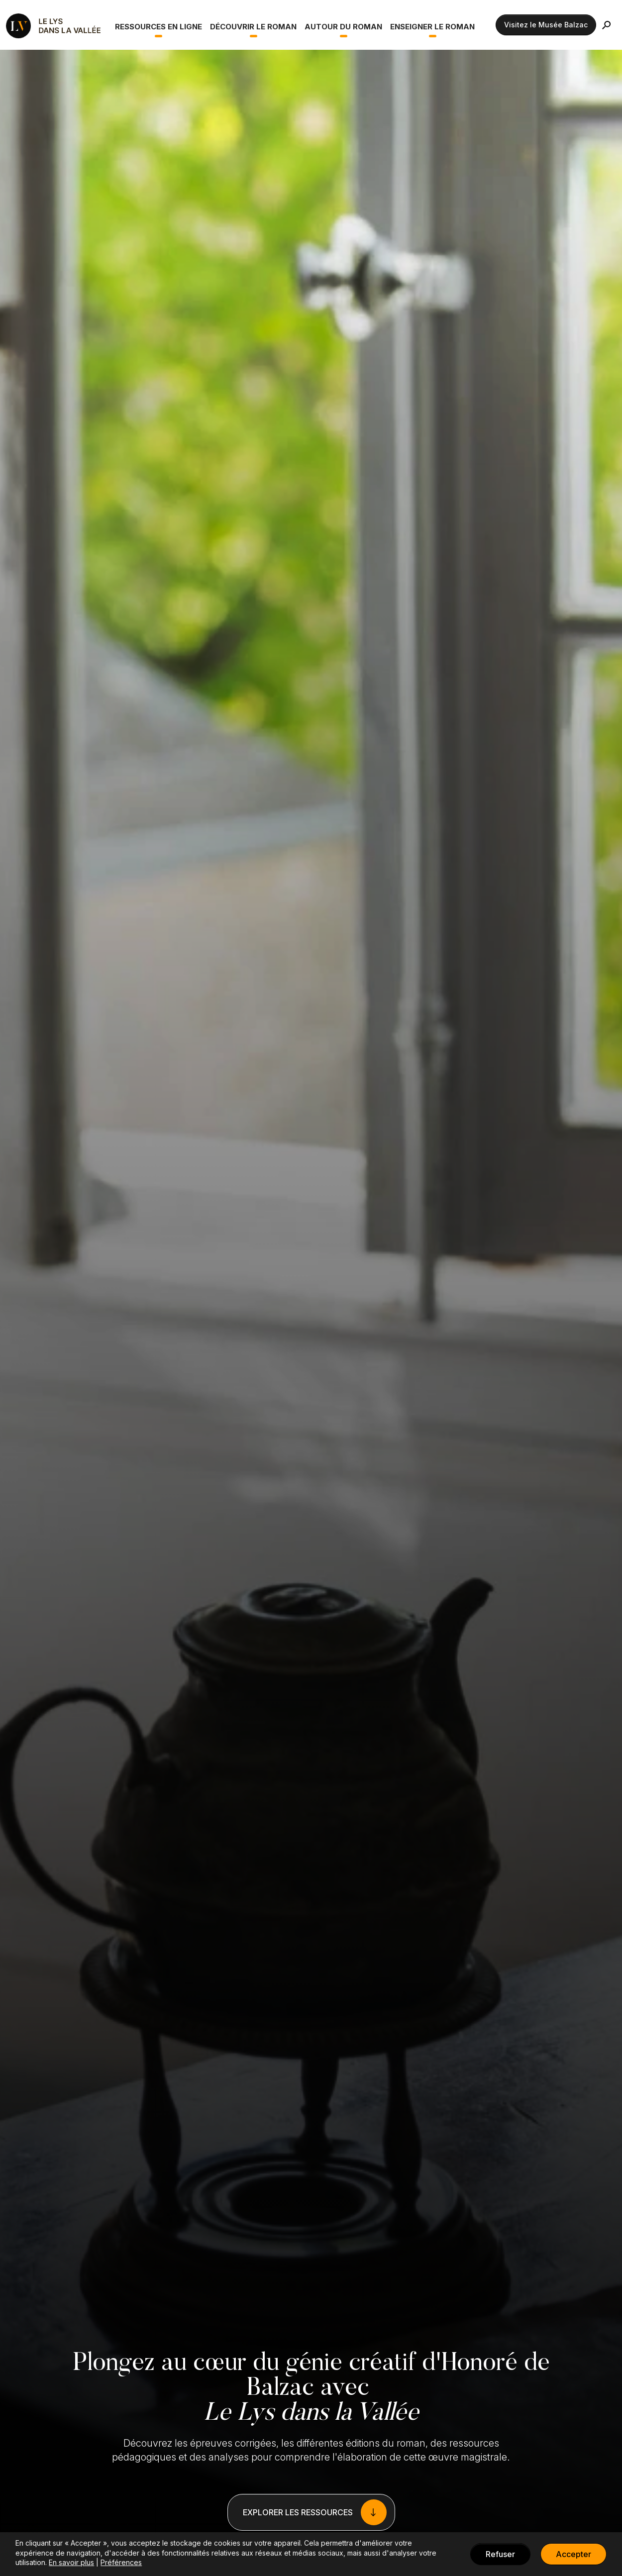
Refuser (500, 2554)
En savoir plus (71, 2562)
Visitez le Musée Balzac (546, 24)
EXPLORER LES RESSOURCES (298, 2512)
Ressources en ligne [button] (158, 26)
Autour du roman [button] (343, 26)
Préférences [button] (121, 2562)
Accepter (573, 2554)
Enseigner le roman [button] (432, 26)
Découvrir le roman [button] (253, 26)
